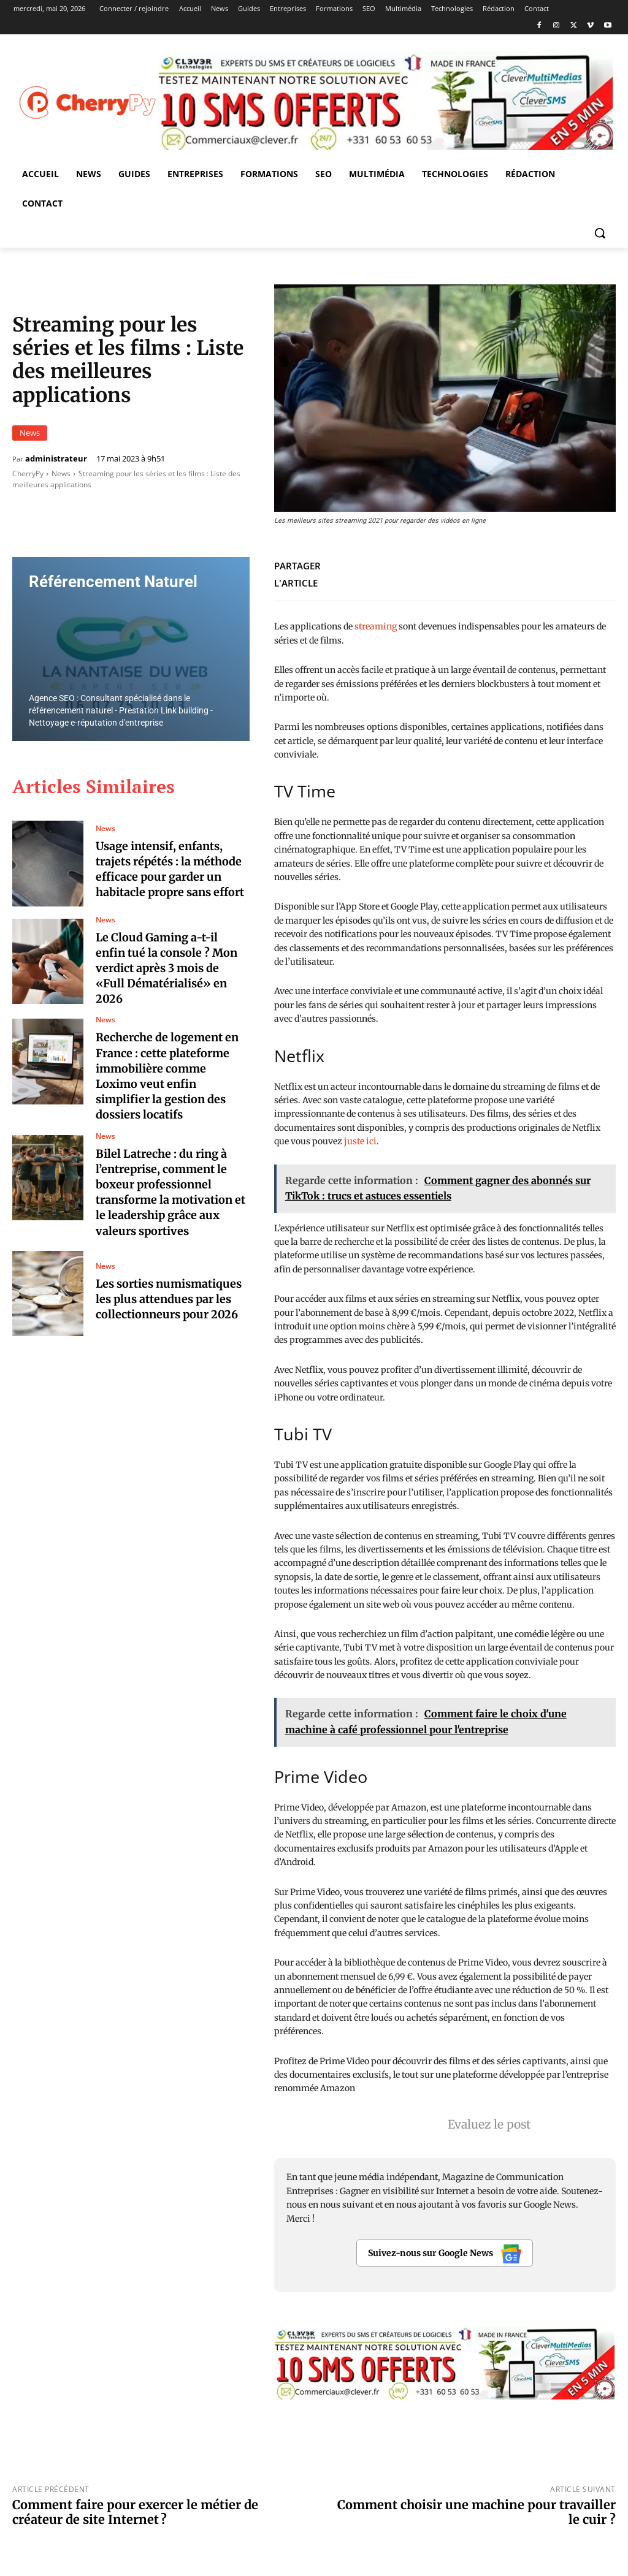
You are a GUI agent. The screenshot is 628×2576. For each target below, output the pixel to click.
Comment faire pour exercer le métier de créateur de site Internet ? (135, 2512)
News (29, 433)
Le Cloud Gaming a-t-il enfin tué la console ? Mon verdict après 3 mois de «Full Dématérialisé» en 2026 (166, 968)
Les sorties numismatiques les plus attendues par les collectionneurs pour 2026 (169, 1299)
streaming (375, 626)
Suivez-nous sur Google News (444, 2254)
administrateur (56, 459)
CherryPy (28, 473)
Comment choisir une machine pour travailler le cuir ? (476, 2512)
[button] (600, 233)
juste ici (360, 1141)
